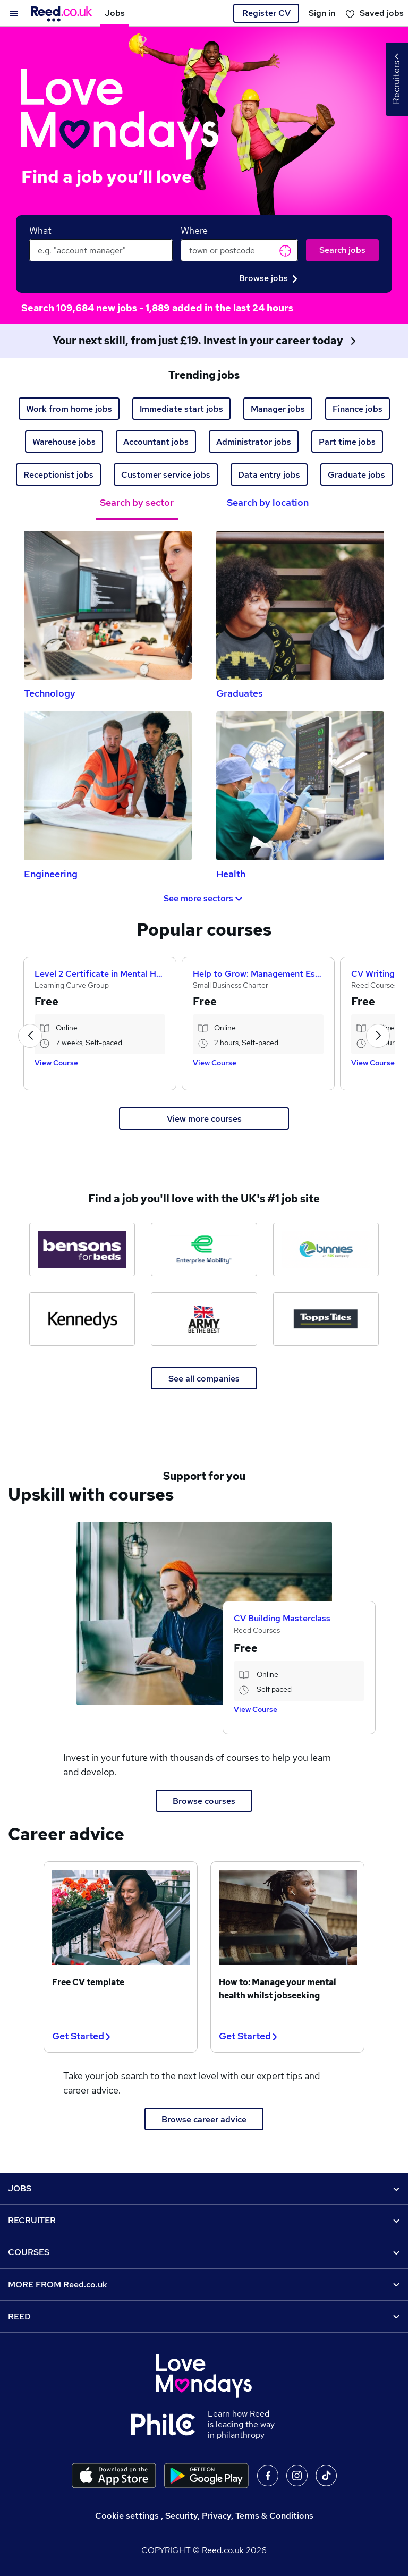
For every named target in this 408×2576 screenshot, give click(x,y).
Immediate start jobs (181, 408)
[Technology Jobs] (108, 605)
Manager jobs (278, 408)
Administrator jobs (253, 441)
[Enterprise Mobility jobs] (204, 1249)
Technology (49, 693)
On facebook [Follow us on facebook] (267, 2475)
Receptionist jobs (58, 474)
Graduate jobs (356, 474)
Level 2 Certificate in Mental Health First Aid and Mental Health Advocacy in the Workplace (100, 973)
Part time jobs (347, 441)
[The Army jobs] (204, 1319)
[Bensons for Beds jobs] (82, 1249)
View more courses (204, 1118)
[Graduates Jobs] (300, 605)
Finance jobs (357, 408)
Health (230, 874)
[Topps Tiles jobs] (326, 1319)
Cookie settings (127, 2515)
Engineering (51, 874)
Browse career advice (204, 2119)
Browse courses (204, 1801)
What (40, 230)
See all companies (204, 1378)
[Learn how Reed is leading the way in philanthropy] (169, 2425)
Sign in (322, 13)
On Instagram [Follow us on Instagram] (297, 2475)
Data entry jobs (269, 474)
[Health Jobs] (300, 785)
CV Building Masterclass (282, 1618)
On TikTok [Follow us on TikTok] (326, 2475)
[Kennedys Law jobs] (82, 1319)
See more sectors (204, 898)
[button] (30, 1036)
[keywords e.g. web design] (101, 250)
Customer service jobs (165, 474)
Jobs (115, 13)
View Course (56, 1062)
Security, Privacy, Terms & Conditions (239, 2515)
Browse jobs (268, 278)
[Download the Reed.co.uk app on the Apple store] (114, 2475)
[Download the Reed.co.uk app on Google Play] (206, 2475)
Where (194, 230)
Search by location (268, 502)
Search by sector (137, 502)
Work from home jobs (69, 408)
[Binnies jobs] (326, 1249)
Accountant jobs (156, 441)
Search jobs (342, 250)
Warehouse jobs (64, 441)
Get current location (285, 251)
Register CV (266, 13)
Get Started (81, 2036)
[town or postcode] (239, 250)
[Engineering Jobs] (108, 785)
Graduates (239, 693)
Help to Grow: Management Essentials (258, 973)
